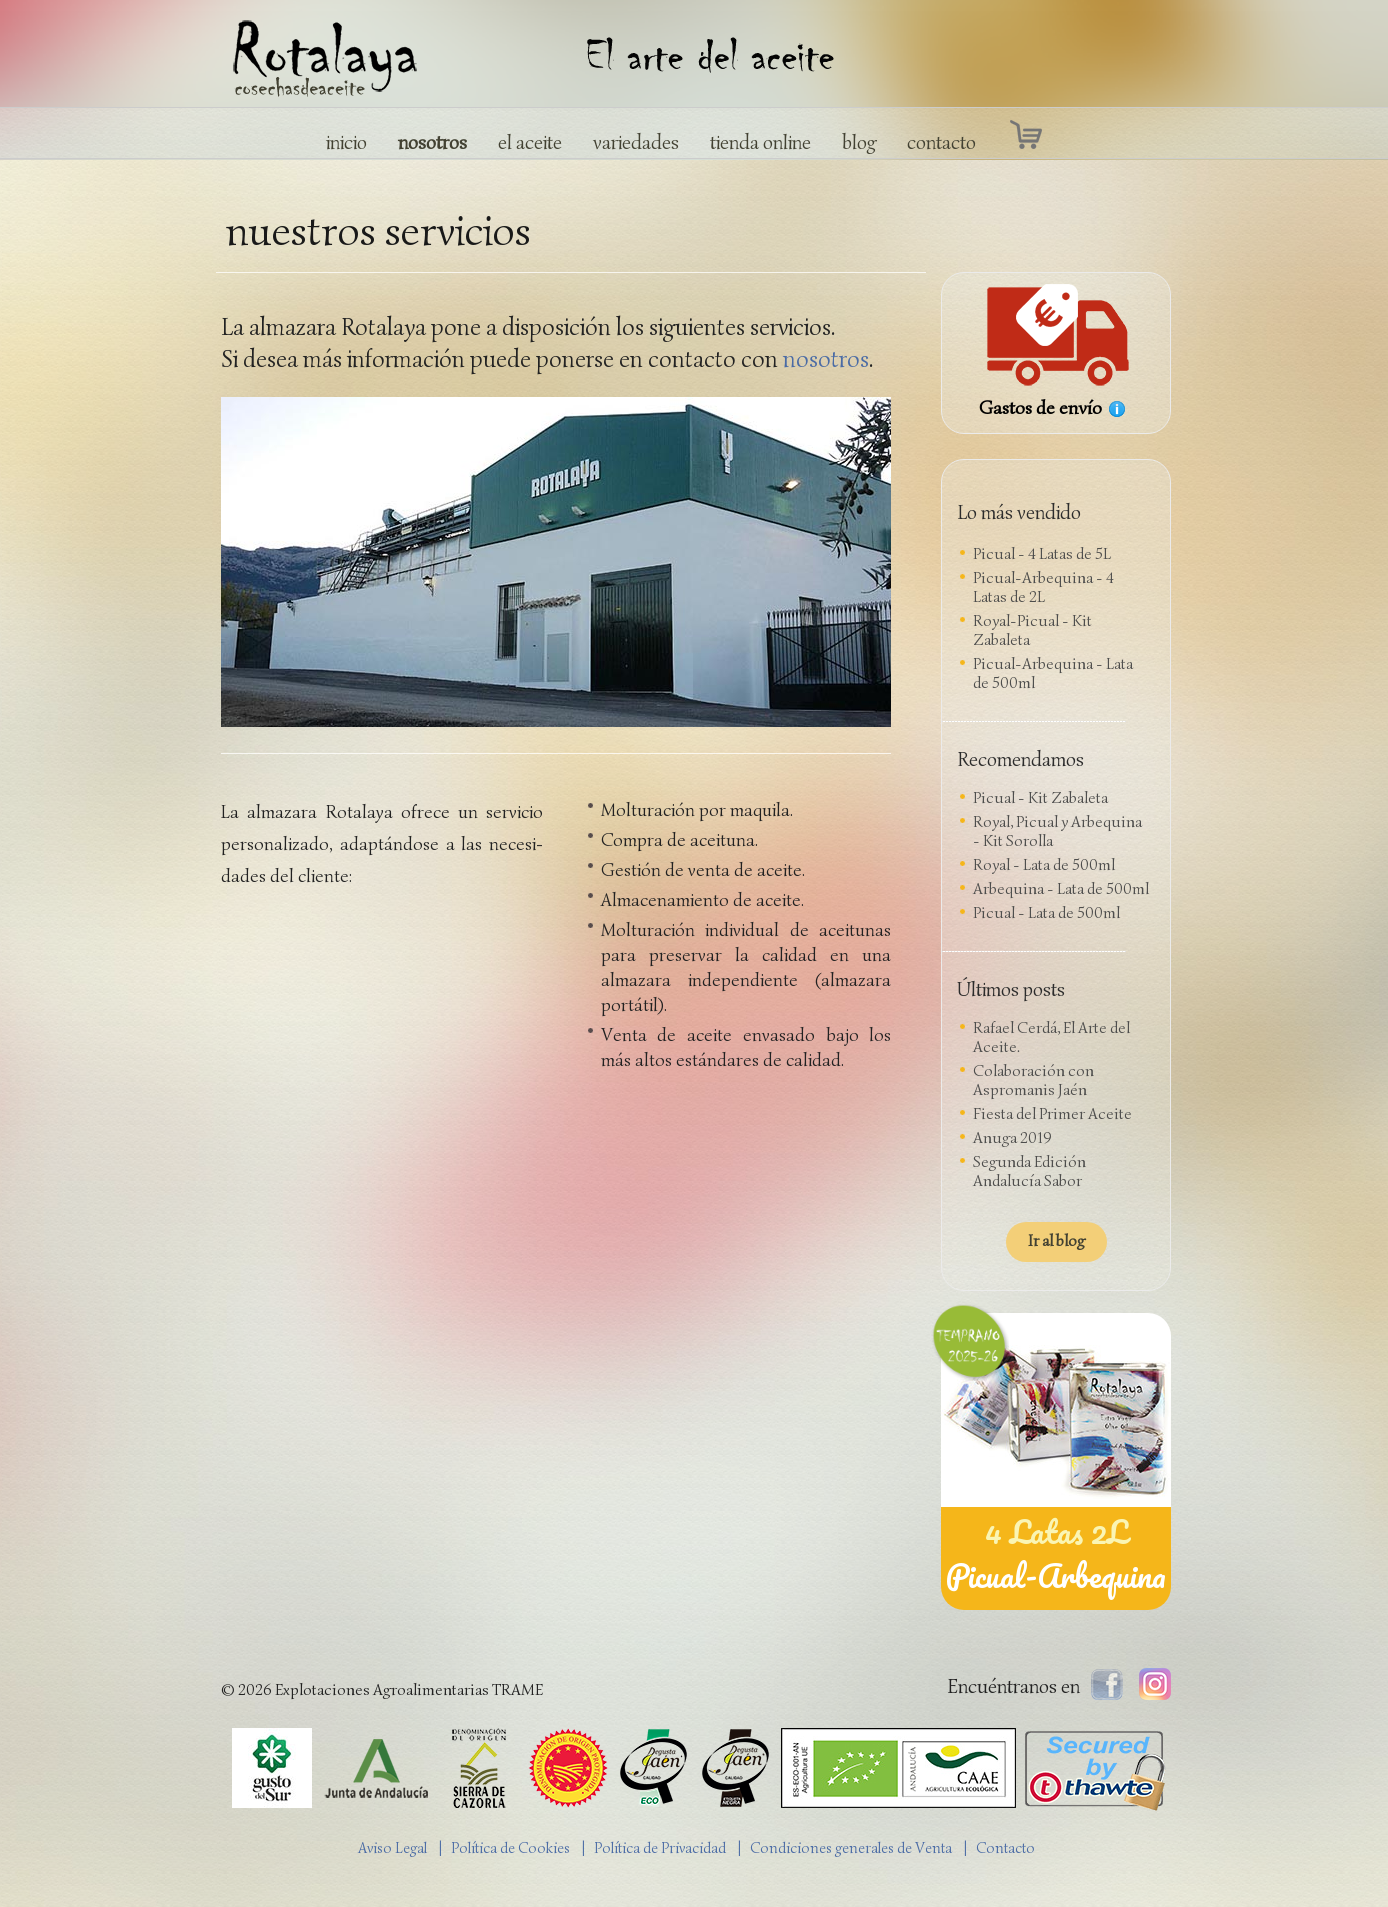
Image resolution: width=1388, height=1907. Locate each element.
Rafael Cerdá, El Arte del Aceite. (1051, 1037)
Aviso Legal (392, 1848)
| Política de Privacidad (658, 1848)
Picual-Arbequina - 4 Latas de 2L (1043, 587)
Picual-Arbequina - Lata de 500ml (1053, 673)
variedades (636, 142)
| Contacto (1004, 1848)
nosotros (432, 142)
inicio (346, 142)
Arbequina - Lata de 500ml (1061, 889)
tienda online (760, 142)
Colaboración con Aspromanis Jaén (1033, 1080)
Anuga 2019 (1012, 1138)
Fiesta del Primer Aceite (1052, 1114)
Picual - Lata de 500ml (1046, 913)
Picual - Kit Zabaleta (1040, 798)
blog (859, 142)
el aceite (530, 142)
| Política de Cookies (509, 1848)
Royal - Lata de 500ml (1044, 865)
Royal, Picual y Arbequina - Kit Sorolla (1057, 831)
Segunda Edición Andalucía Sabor (1029, 1171)
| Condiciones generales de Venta (849, 1848)
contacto (941, 142)
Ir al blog (1056, 1241)
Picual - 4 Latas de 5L (1042, 554)
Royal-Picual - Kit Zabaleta (1032, 630)
